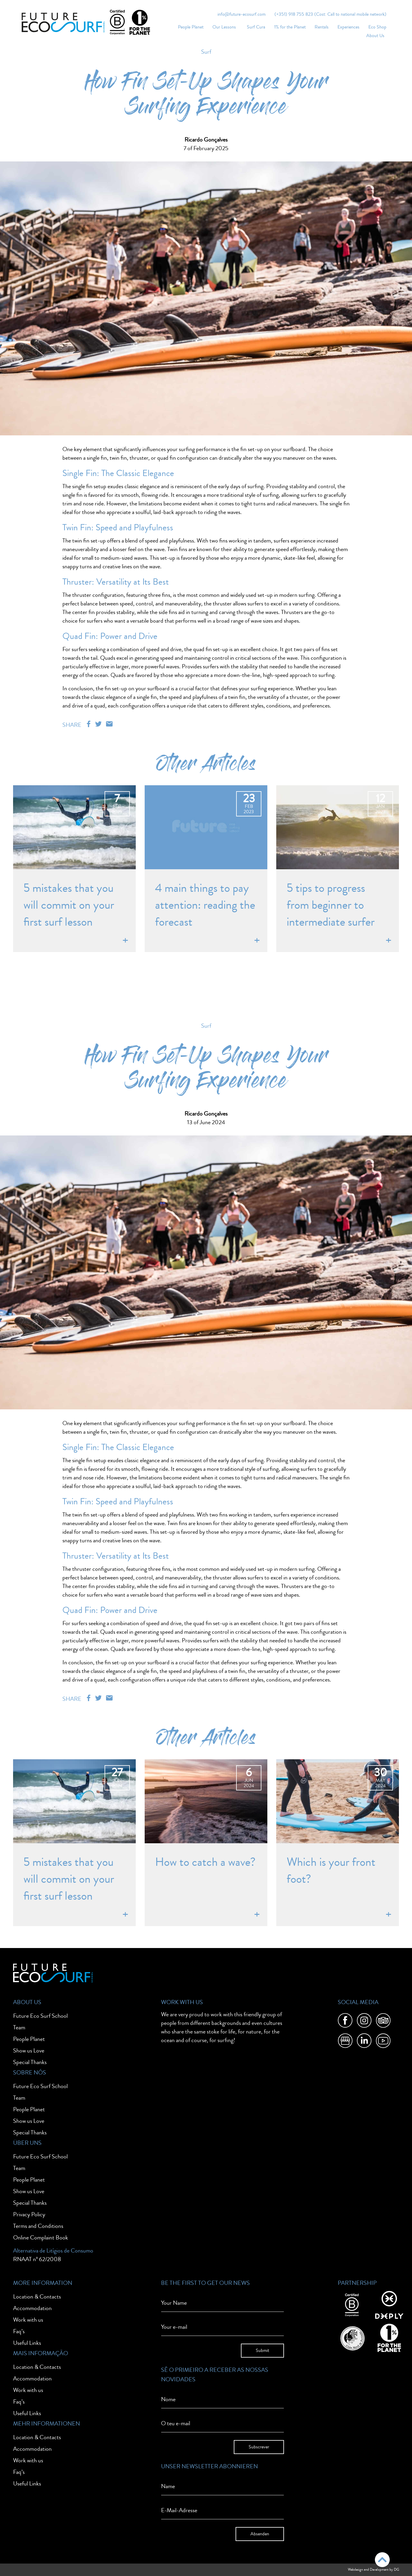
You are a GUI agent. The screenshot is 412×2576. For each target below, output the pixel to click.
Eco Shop (377, 27)
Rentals (322, 27)
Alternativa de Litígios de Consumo (53, 2250)
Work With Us (182, 2002)
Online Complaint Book (40, 2237)
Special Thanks (30, 2062)
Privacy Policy (29, 2214)
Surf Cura (256, 27)
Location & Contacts (37, 2296)
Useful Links (27, 2343)
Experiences (348, 27)
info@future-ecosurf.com (241, 14)
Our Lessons (224, 27)
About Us (375, 35)
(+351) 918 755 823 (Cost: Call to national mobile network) (330, 14)
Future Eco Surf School (40, 2016)
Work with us (28, 2319)
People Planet (190, 27)
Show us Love (28, 2050)
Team (19, 2027)
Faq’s (19, 2331)
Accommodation (32, 2308)
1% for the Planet (290, 27)
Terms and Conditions (38, 2226)
